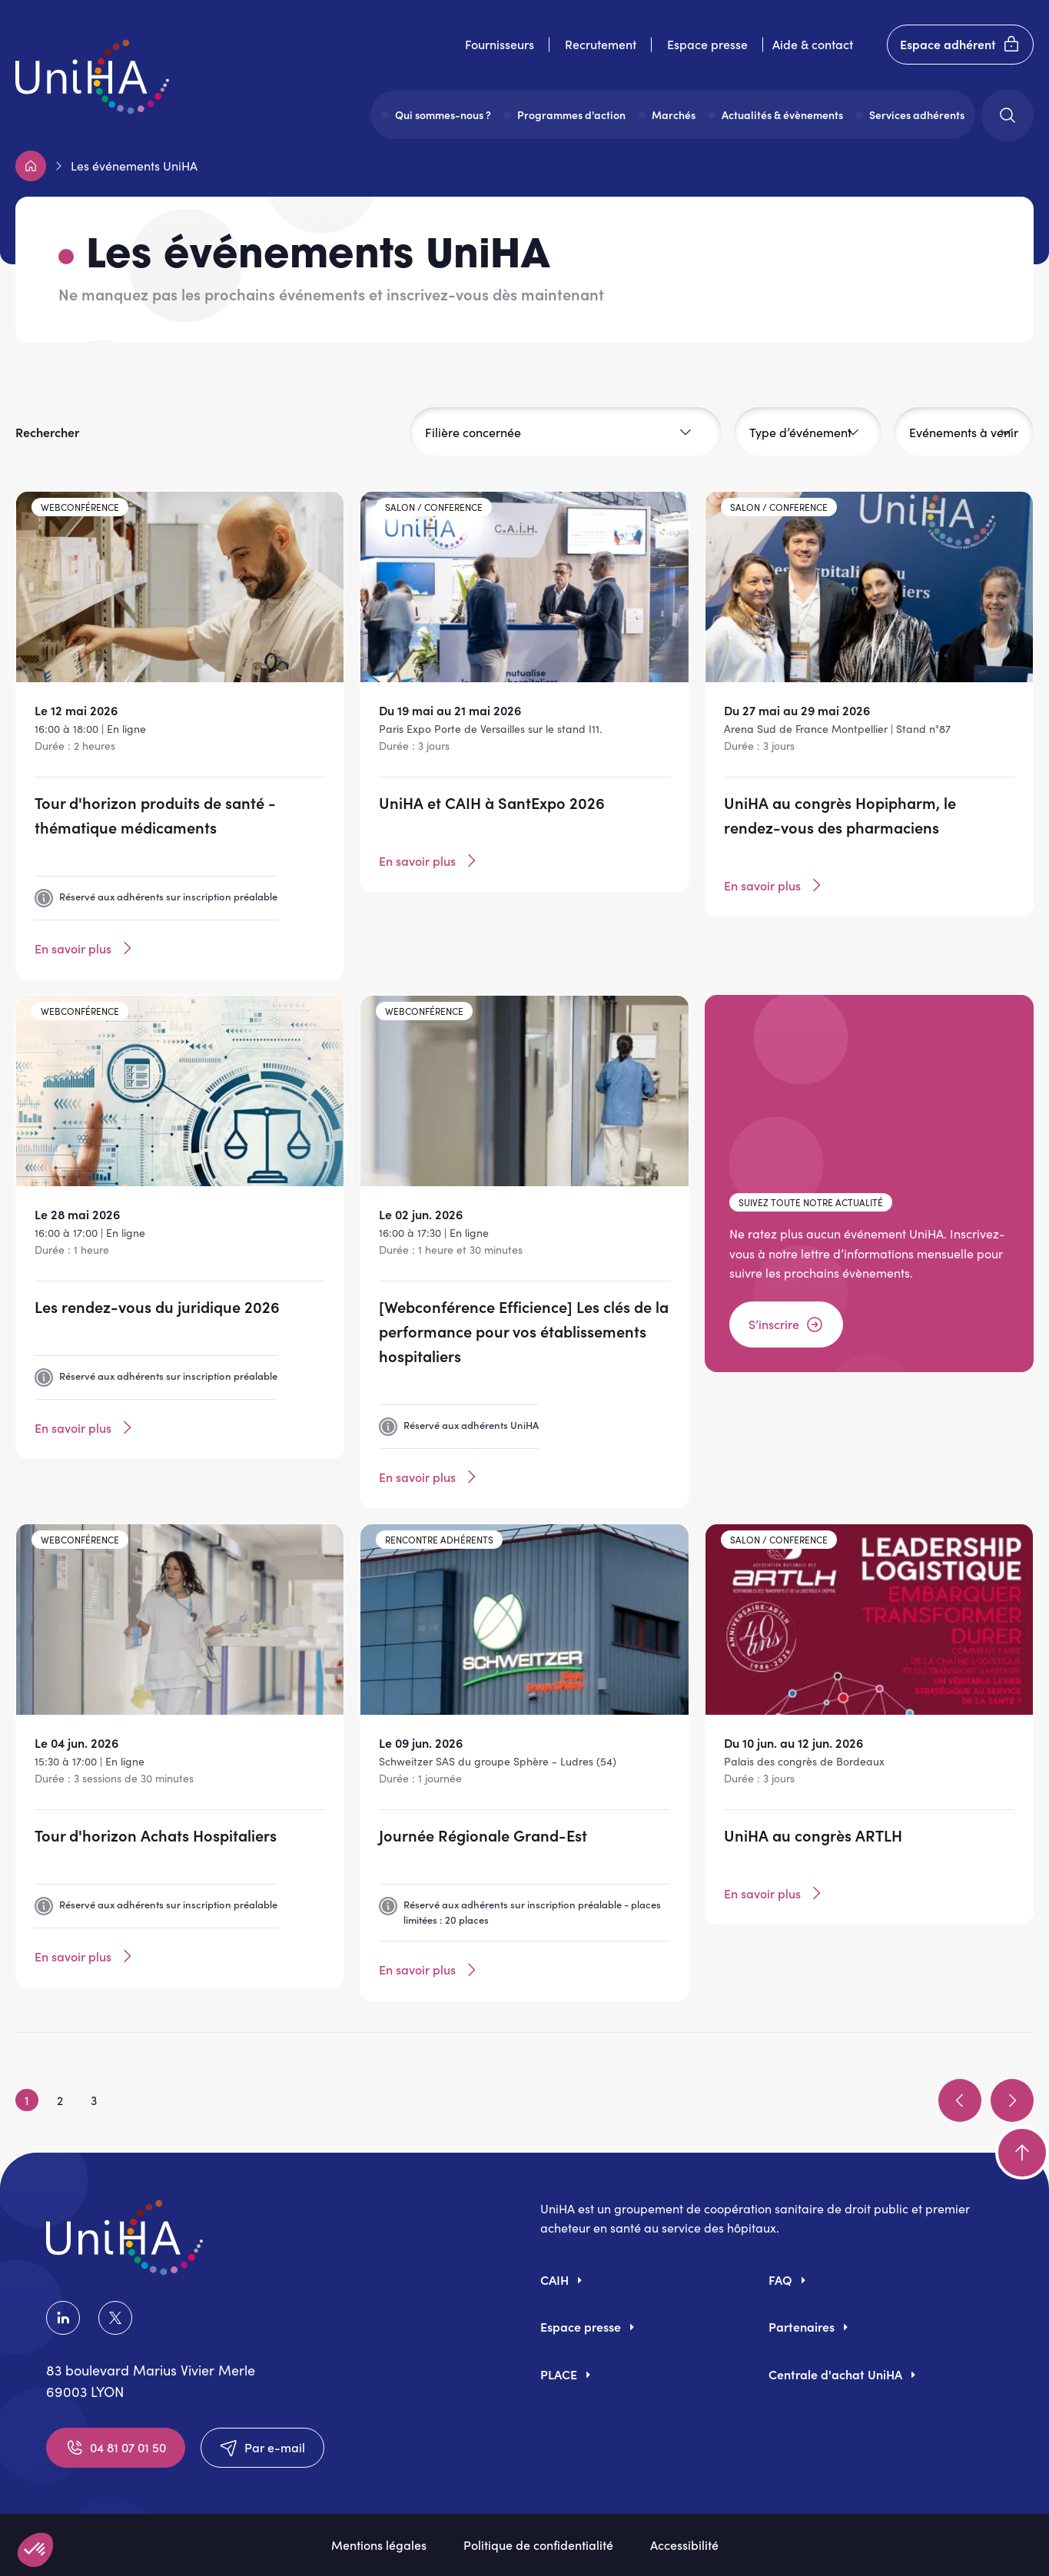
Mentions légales (379, 2544)
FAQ (780, 2279)
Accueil (30, 166)
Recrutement (600, 43)
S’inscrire (786, 1324)
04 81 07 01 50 (115, 2447)
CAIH (554, 2279)
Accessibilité (684, 2544)
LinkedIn (63, 2318)
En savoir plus (85, 948)
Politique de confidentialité (538, 2544)
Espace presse (707, 43)
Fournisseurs (499, 43)
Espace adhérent (960, 44)
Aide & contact (812, 43)
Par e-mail (262, 2447)
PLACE (558, 2373)
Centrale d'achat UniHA (835, 2373)
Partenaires (801, 2326)
